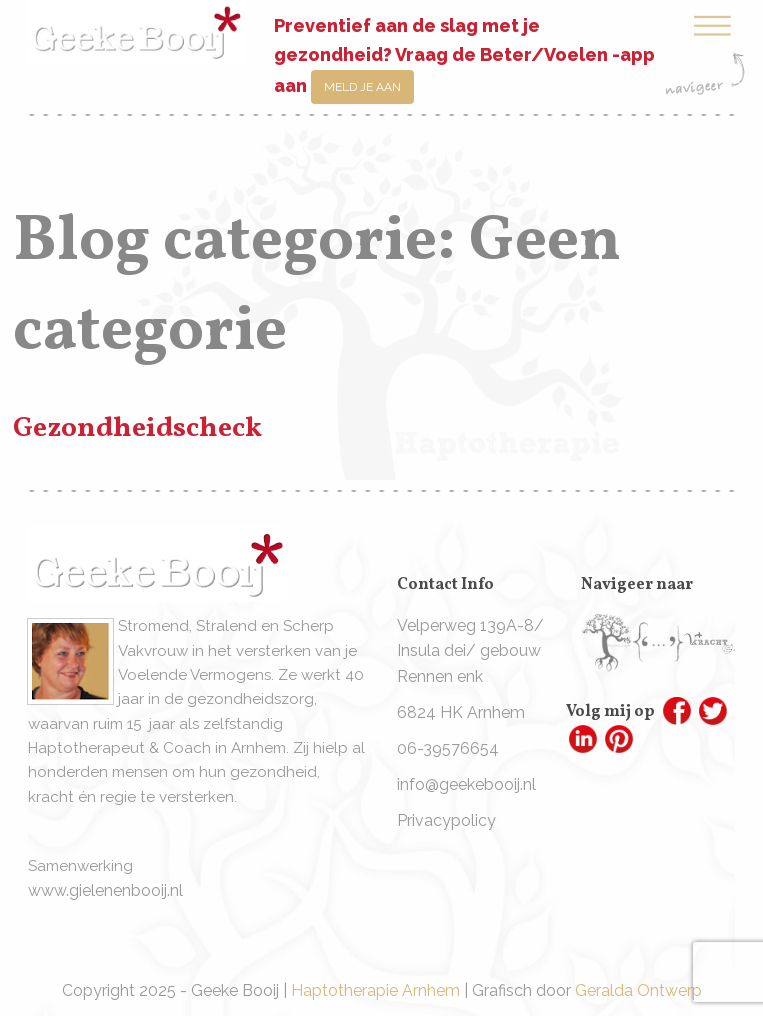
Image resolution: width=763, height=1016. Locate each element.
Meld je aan (362, 87)
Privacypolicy (446, 820)
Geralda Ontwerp (638, 990)
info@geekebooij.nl (466, 784)
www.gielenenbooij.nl (105, 890)
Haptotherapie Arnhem (375, 990)
